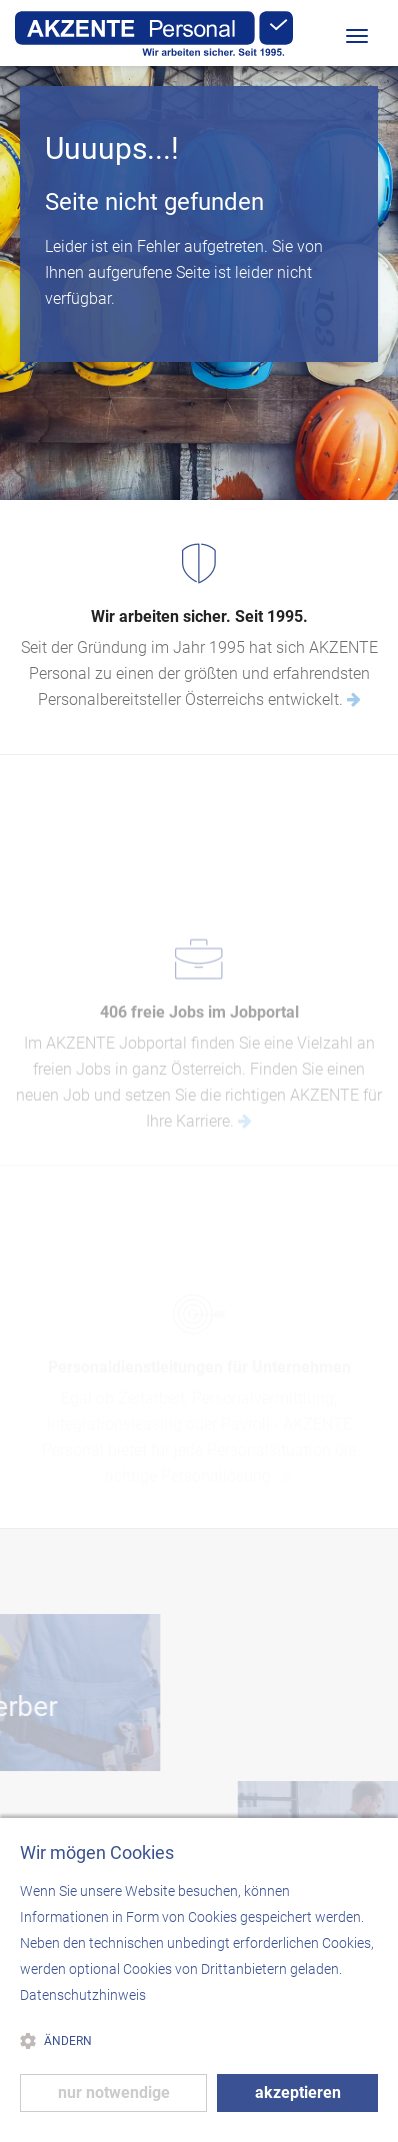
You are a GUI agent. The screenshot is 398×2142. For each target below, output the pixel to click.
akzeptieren (298, 2092)
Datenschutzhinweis (83, 1995)
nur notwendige (114, 2092)
